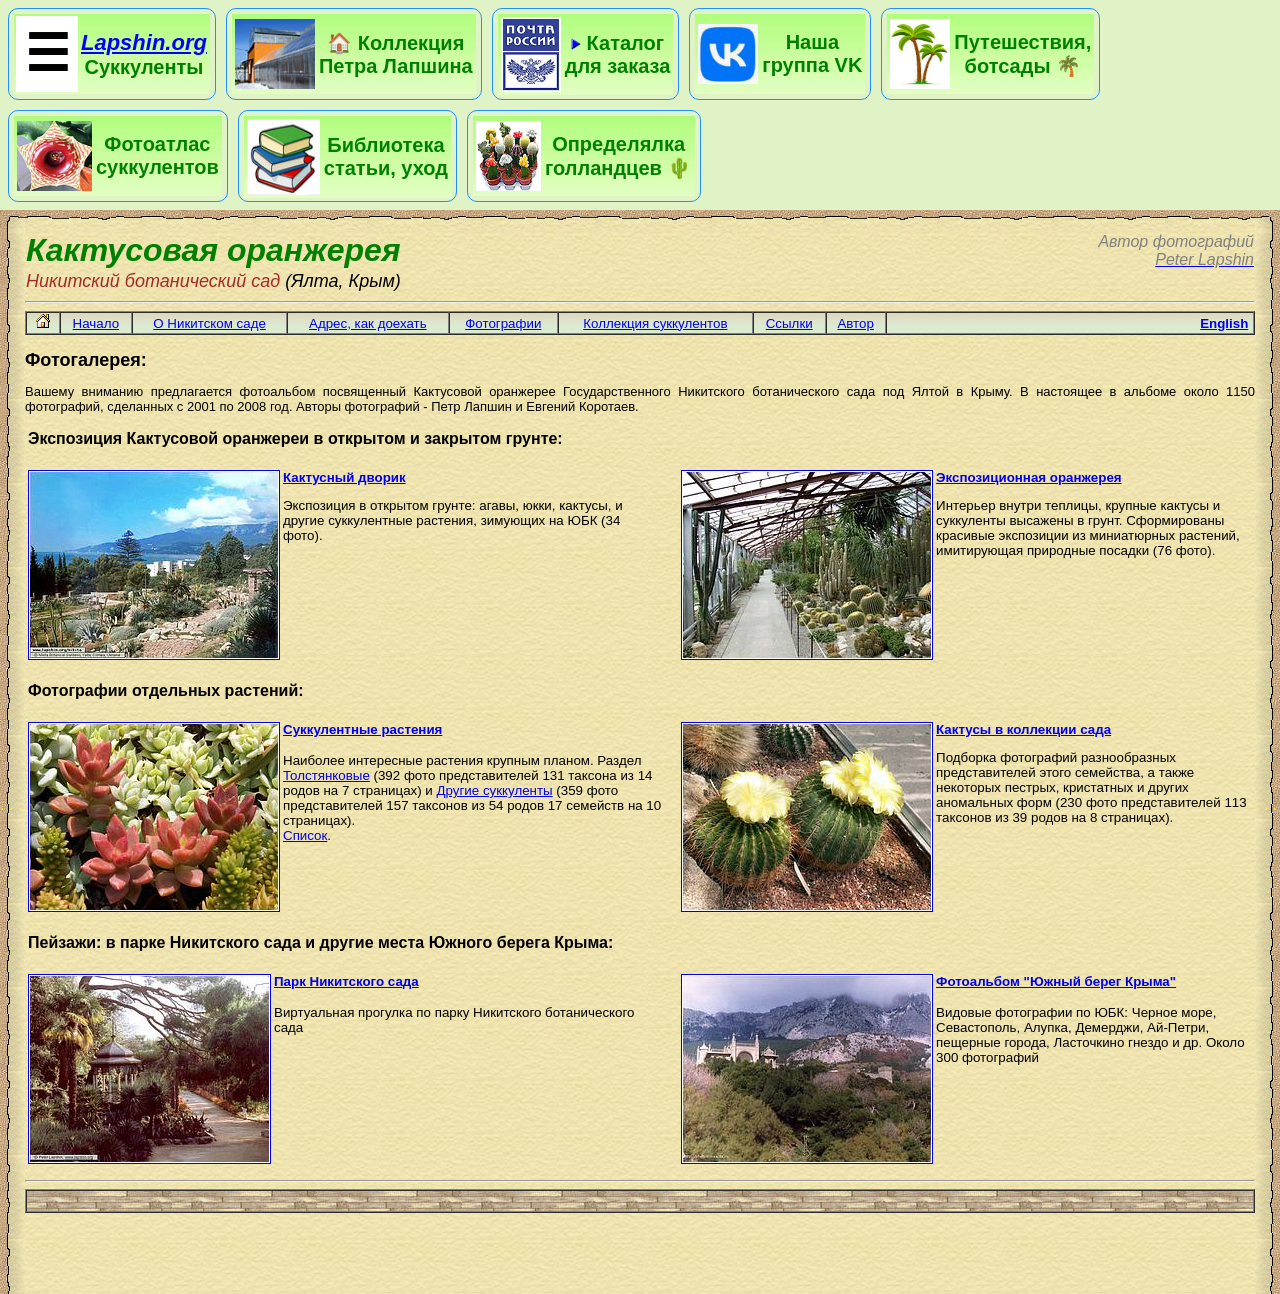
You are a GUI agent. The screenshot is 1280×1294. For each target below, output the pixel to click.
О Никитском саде (209, 323)
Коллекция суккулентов (655, 323)
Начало (96, 323)
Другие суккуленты (495, 790)
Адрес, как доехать (368, 323)
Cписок (305, 835)
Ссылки (789, 323)
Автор (855, 323)
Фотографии (503, 323)
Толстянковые (326, 775)
